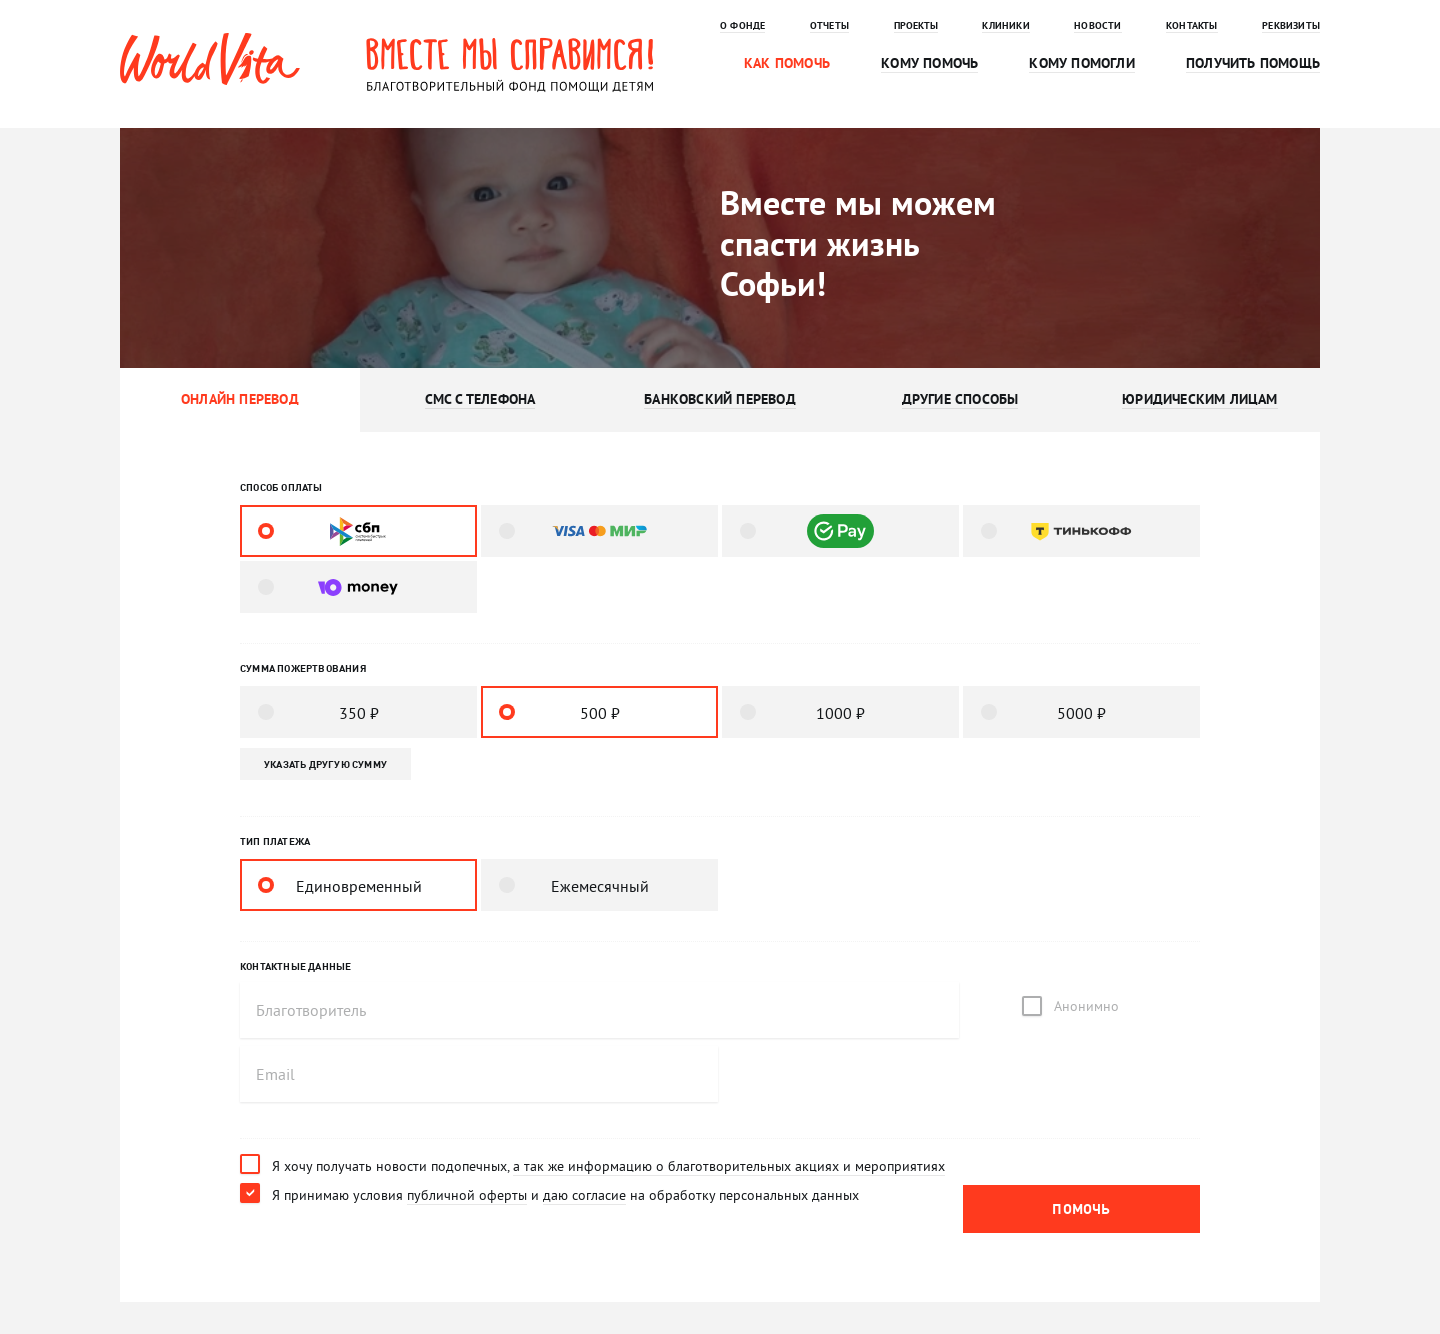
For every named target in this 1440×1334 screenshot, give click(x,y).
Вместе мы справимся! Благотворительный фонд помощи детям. (510, 64)
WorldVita (210, 59)
